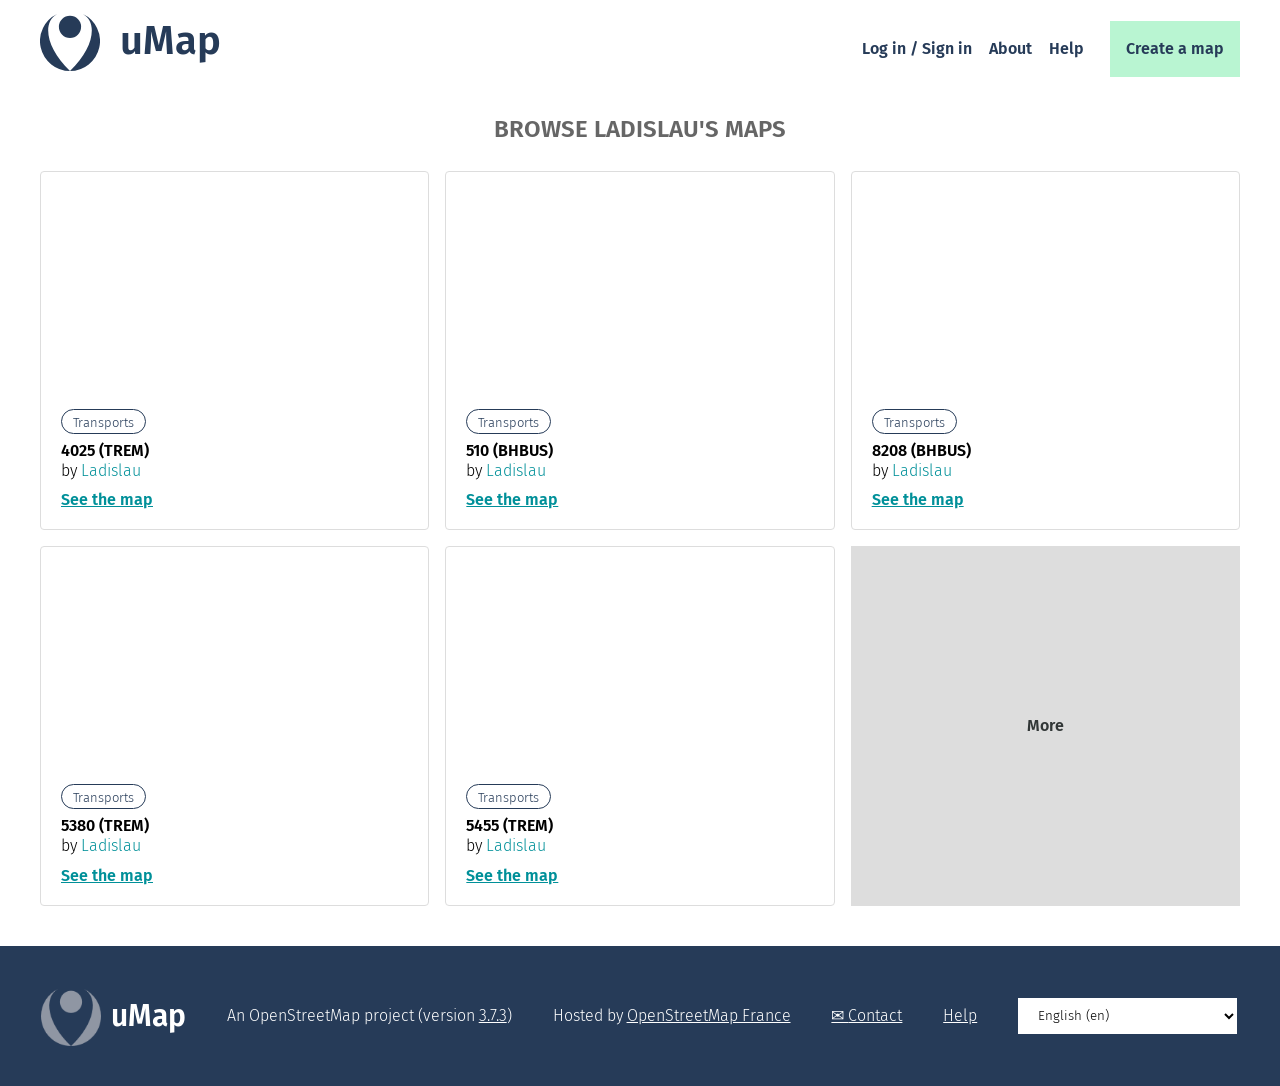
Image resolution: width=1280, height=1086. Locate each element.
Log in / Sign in (917, 48)
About (1010, 48)
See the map (107, 499)
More (1045, 725)
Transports (103, 422)
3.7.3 (493, 1015)
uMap (170, 41)
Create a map (1175, 48)
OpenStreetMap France (709, 1015)
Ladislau (111, 470)
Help (1066, 48)
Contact (875, 1015)
